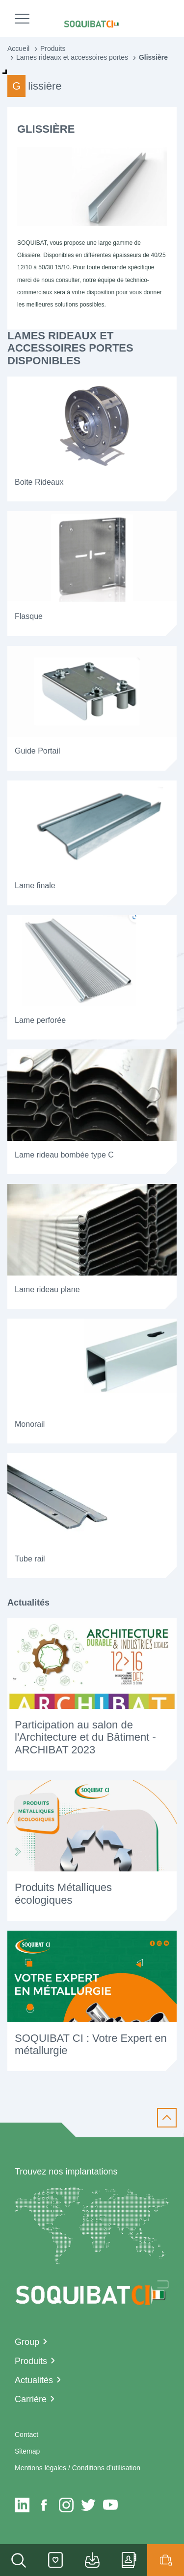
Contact (26, 2434)
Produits (52, 48)
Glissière (153, 57)
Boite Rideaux (40, 482)
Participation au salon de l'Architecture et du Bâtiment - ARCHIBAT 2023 (85, 1737)
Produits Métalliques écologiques (63, 1893)
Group (27, 2342)
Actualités (34, 2380)
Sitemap (27, 2451)
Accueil (18, 48)
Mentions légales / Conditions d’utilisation (77, 2468)
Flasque (29, 616)
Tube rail (31, 1559)
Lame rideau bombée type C (64, 1155)
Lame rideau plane (47, 1289)
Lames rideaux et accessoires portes (72, 57)
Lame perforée (40, 1020)
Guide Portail (37, 751)
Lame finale (35, 885)
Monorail (30, 1424)
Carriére (31, 2399)
